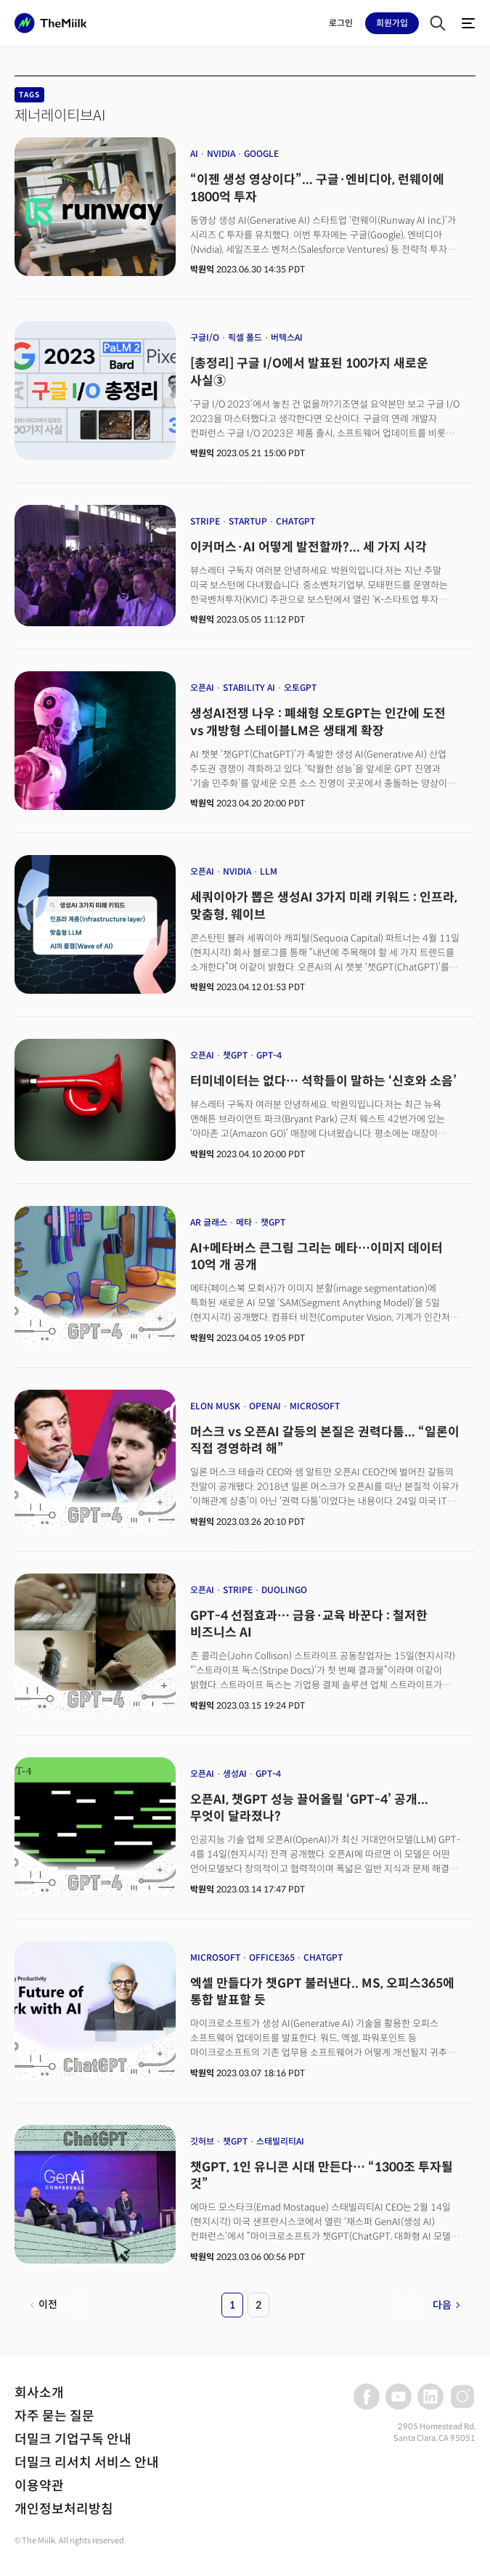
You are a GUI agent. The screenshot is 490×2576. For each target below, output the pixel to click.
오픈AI (202, 687)
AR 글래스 (208, 1222)
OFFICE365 (272, 1957)
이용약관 (39, 2486)
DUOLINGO (284, 1589)
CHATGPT (295, 521)
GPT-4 (269, 1055)
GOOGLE (261, 153)
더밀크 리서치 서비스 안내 (87, 2463)
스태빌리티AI (280, 2141)
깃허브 (202, 2141)
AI (194, 153)
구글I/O (204, 337)
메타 (244, 1222)
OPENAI (265, 1406)
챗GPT (235, 1055)
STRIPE (205, 521)
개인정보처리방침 (64, 2509)
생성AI (235, 1773)
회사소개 (39, 2393)
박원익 (202, 269)
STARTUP (248, 521)
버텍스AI (287, 337)
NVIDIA (221, 153)
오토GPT (300, 687)
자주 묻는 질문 (54, 2416)
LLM (268, 871)
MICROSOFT (315, 1406)
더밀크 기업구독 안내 (73, 2439)
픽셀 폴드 (245, 337)
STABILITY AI (249, 687)
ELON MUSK (215, 1406)
